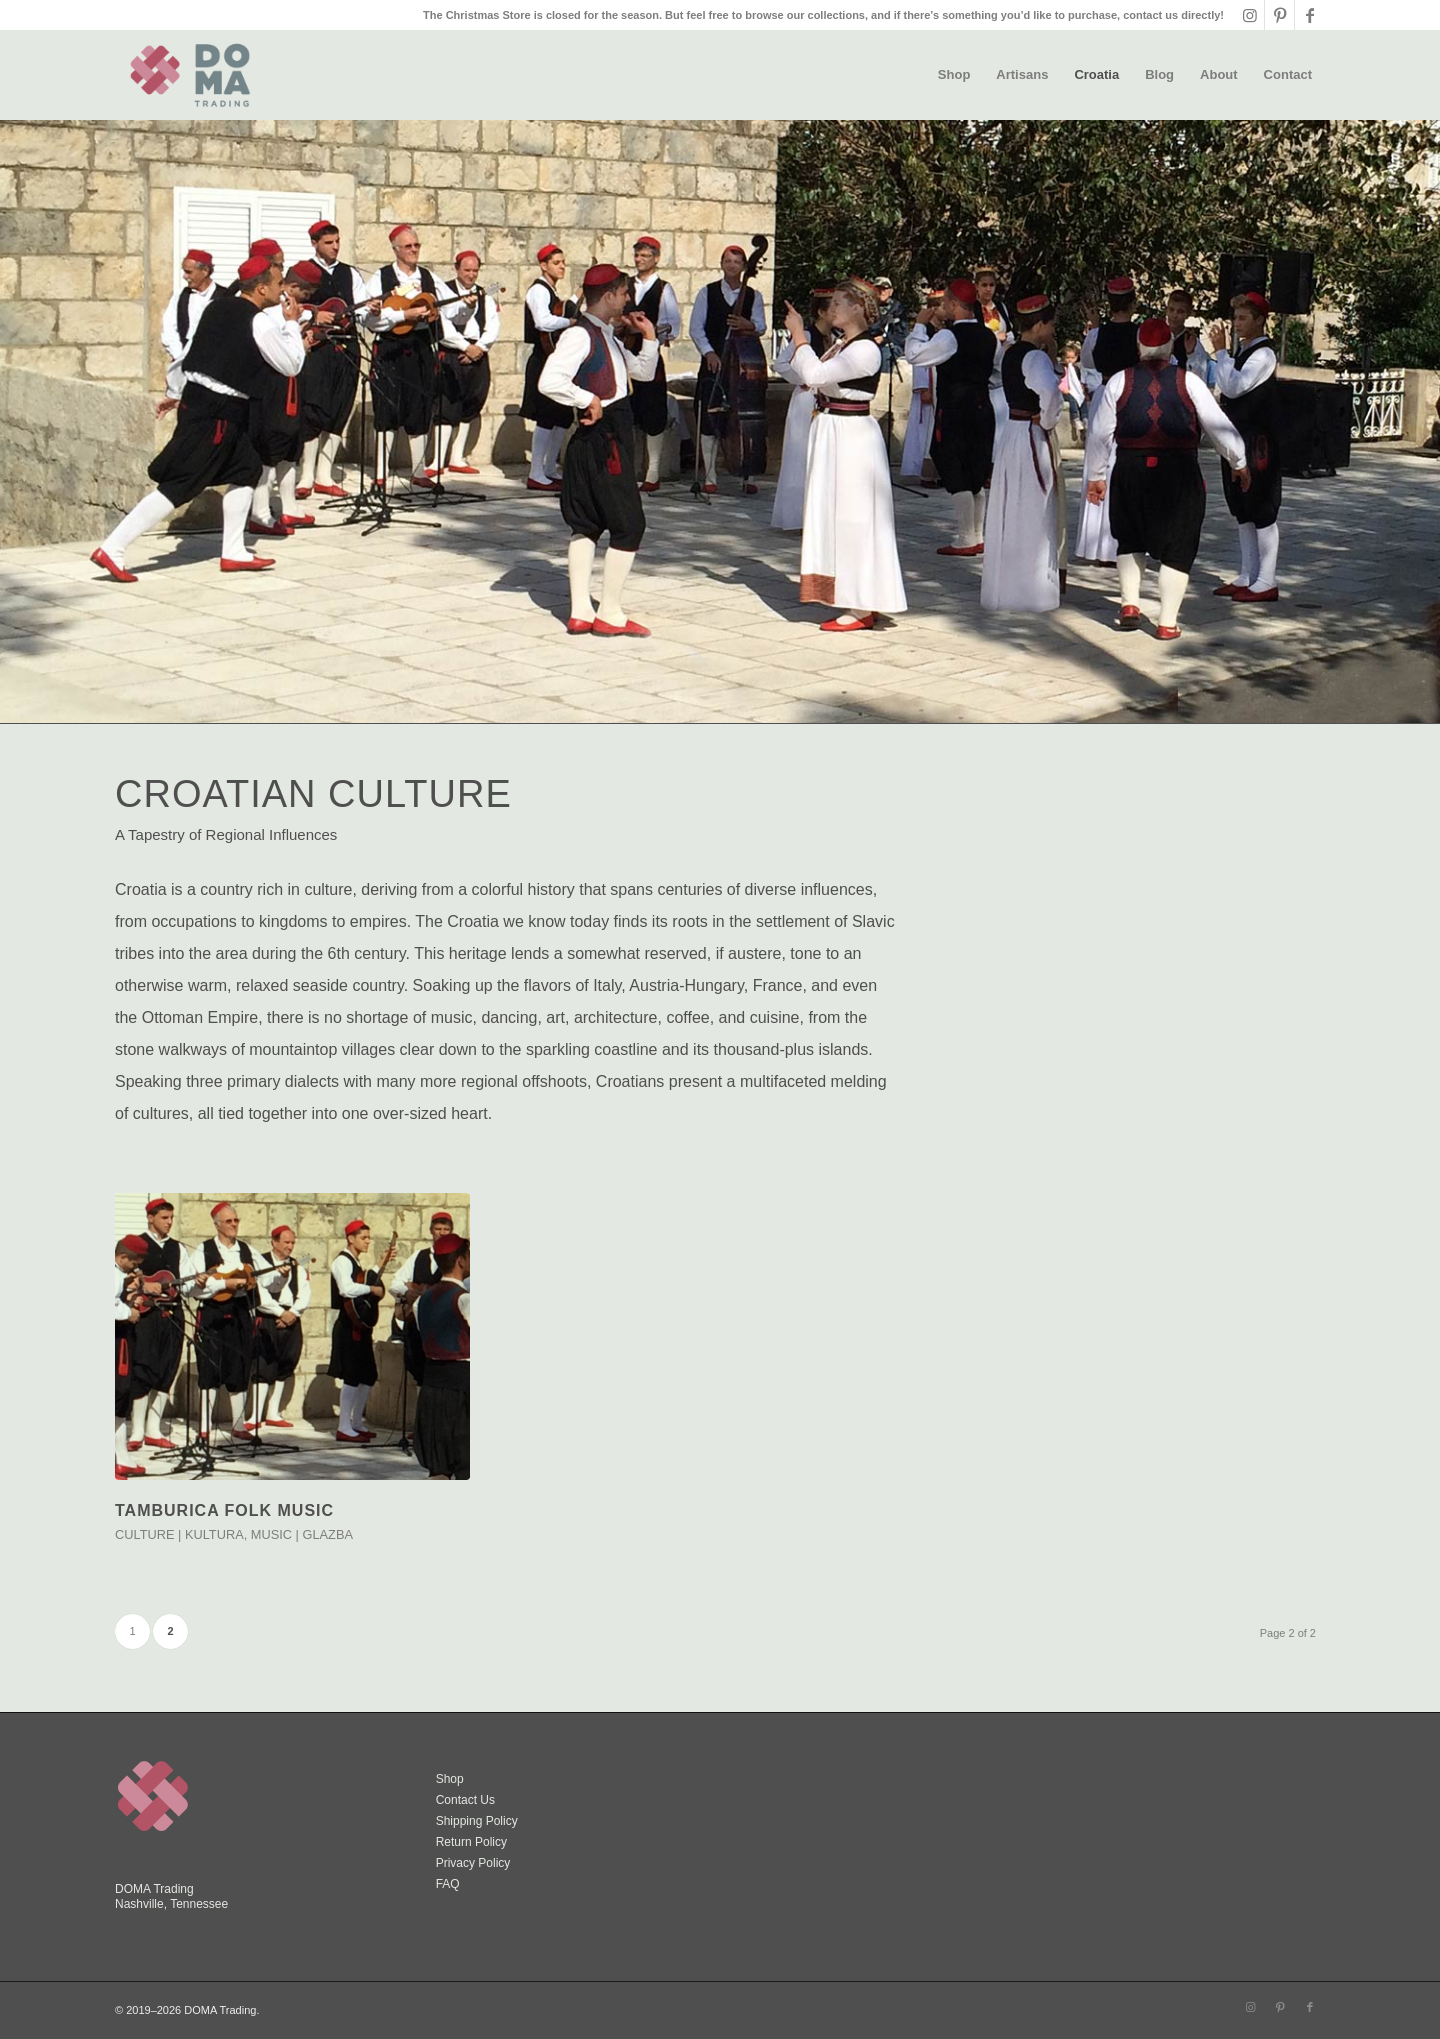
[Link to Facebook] (1310, 15)
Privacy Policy (473, 1863)
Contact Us (465, 1800)
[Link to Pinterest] (1279, 15)
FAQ (448, 1884)
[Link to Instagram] (1249, 15)
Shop (450, 1779)
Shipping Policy (477, 1821)
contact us (1150, 15)
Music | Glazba (302, 1534)
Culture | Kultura (179, 1534)
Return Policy (471, 1842)
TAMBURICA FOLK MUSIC (224, 1510)
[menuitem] (954, 75)
